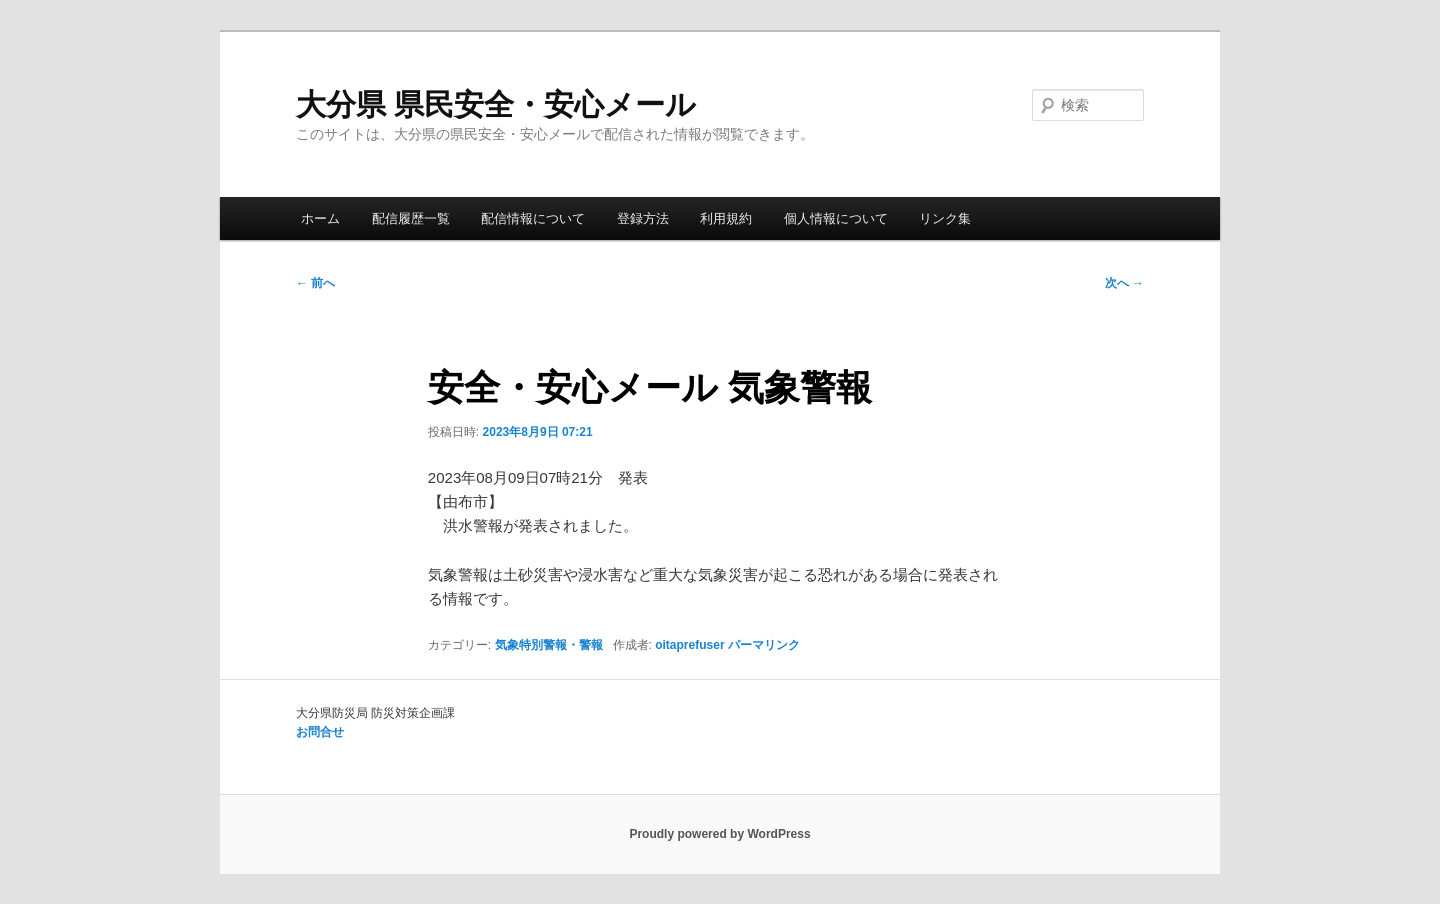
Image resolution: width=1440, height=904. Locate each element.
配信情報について (533, 218)
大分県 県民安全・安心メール (496, 104)
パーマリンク (764, 645)
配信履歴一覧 (411, 218)
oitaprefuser (689, 645)
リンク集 (945, 218)
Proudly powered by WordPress (719, 834)
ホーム (320, 218)
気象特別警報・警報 (549, 645)
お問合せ (320, 732)
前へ (315, 283)
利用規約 (726, 218)
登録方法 (643, 218)
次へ (1124, 283)
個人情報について (836, 218)
